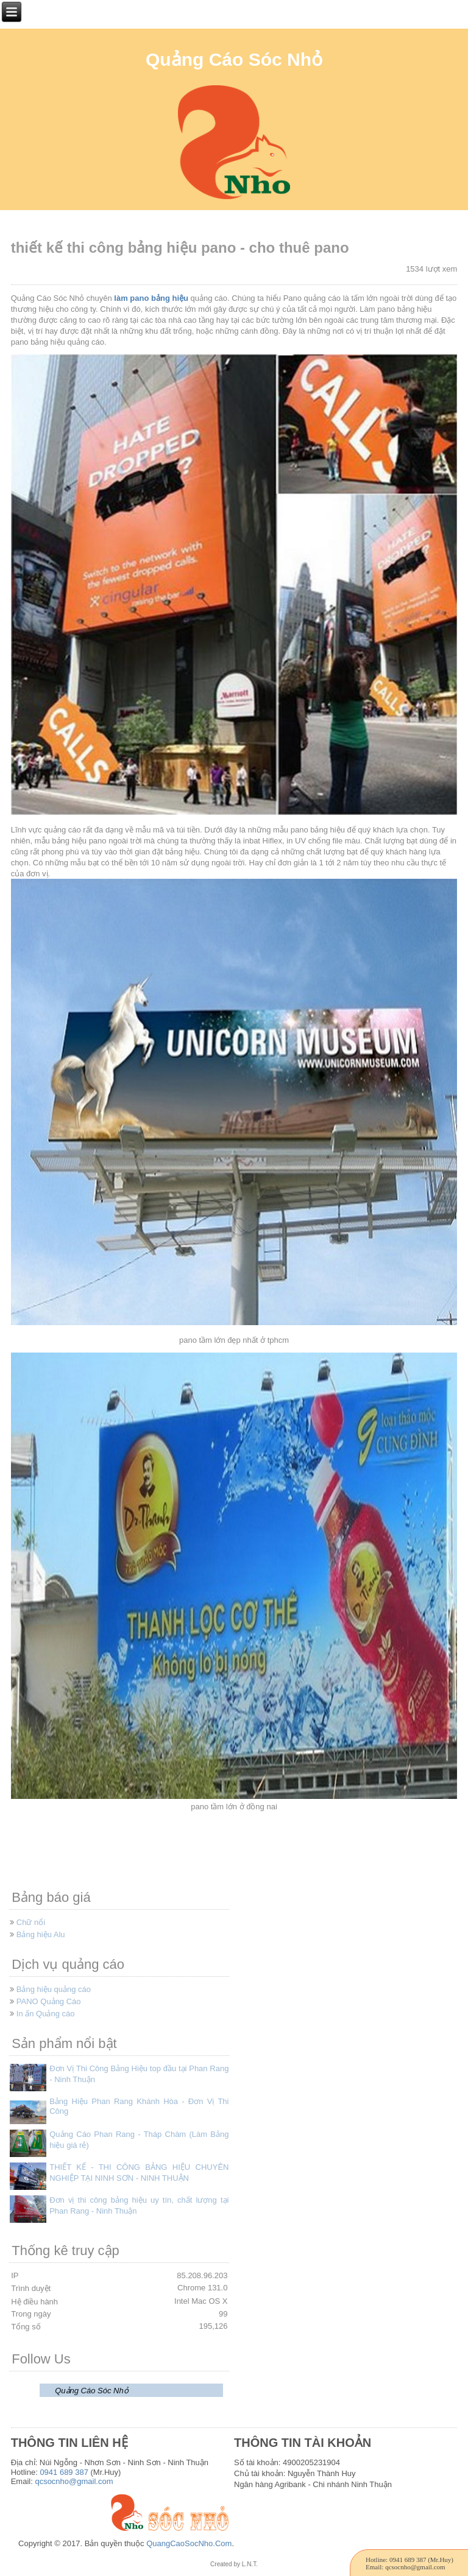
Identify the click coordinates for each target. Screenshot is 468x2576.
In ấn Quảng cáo (45, 2013)
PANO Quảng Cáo (48, 2001)
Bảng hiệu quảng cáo (53, 1989)
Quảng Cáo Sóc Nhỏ (234, 59)
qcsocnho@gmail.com (74, 2481)
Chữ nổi (30, 1922)
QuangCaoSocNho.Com (189, 2543)
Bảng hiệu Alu (40, 1934)
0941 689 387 (64, 2472)
